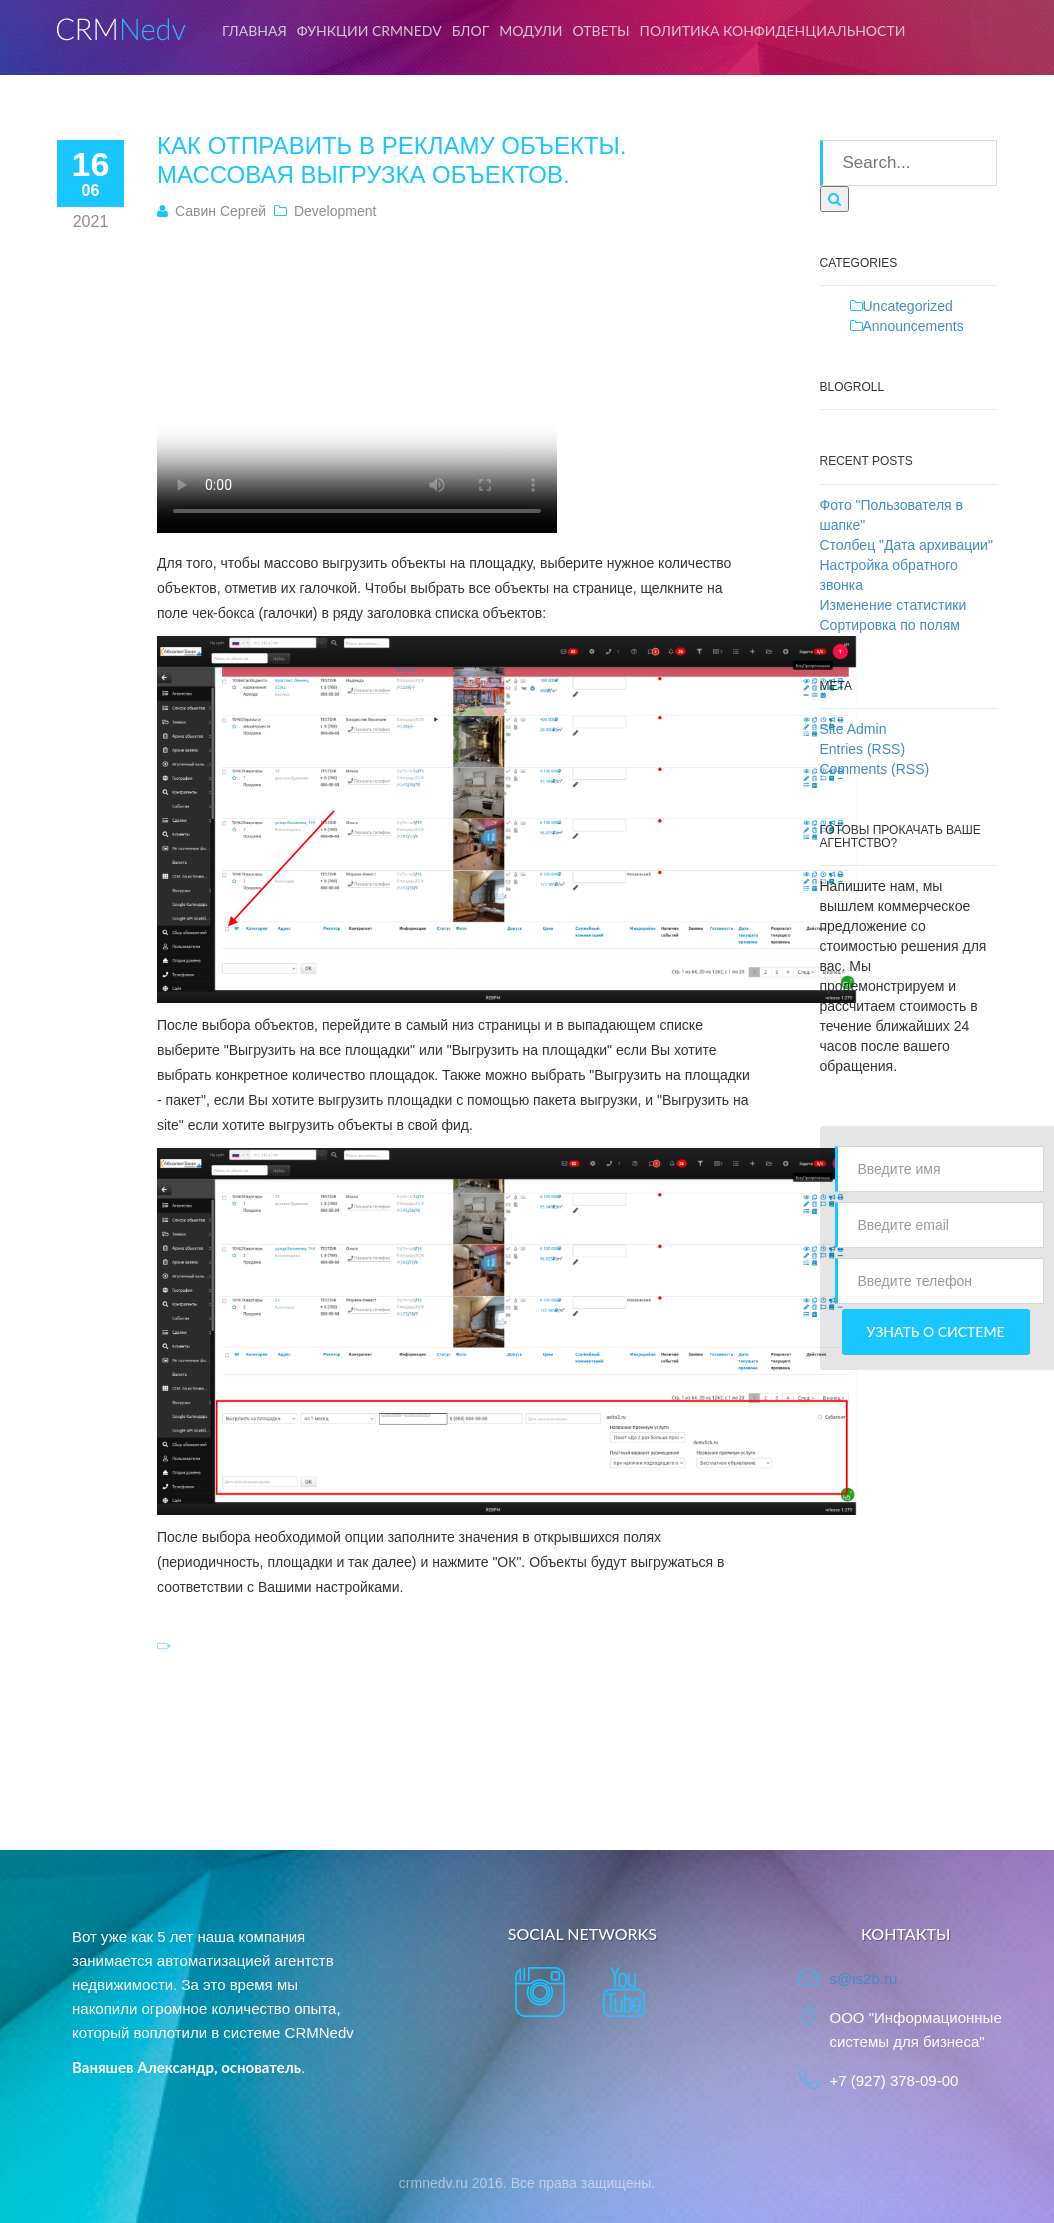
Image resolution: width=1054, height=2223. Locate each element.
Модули (530, 30)
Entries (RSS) (863, 749)
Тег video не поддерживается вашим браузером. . (357, 383)
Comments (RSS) (875, 769)
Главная (254, 30)
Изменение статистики (893, 605)
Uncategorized (908, 306)
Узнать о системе (936, 1331)
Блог (471, 30)
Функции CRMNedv (369, 30)
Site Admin (853, 729)
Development (335, 211)
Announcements (913, 326)
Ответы (601, 30)
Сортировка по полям (890, 625)
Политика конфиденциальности (773, 30)
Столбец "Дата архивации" (906, 545)
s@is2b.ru (863, 1978)
